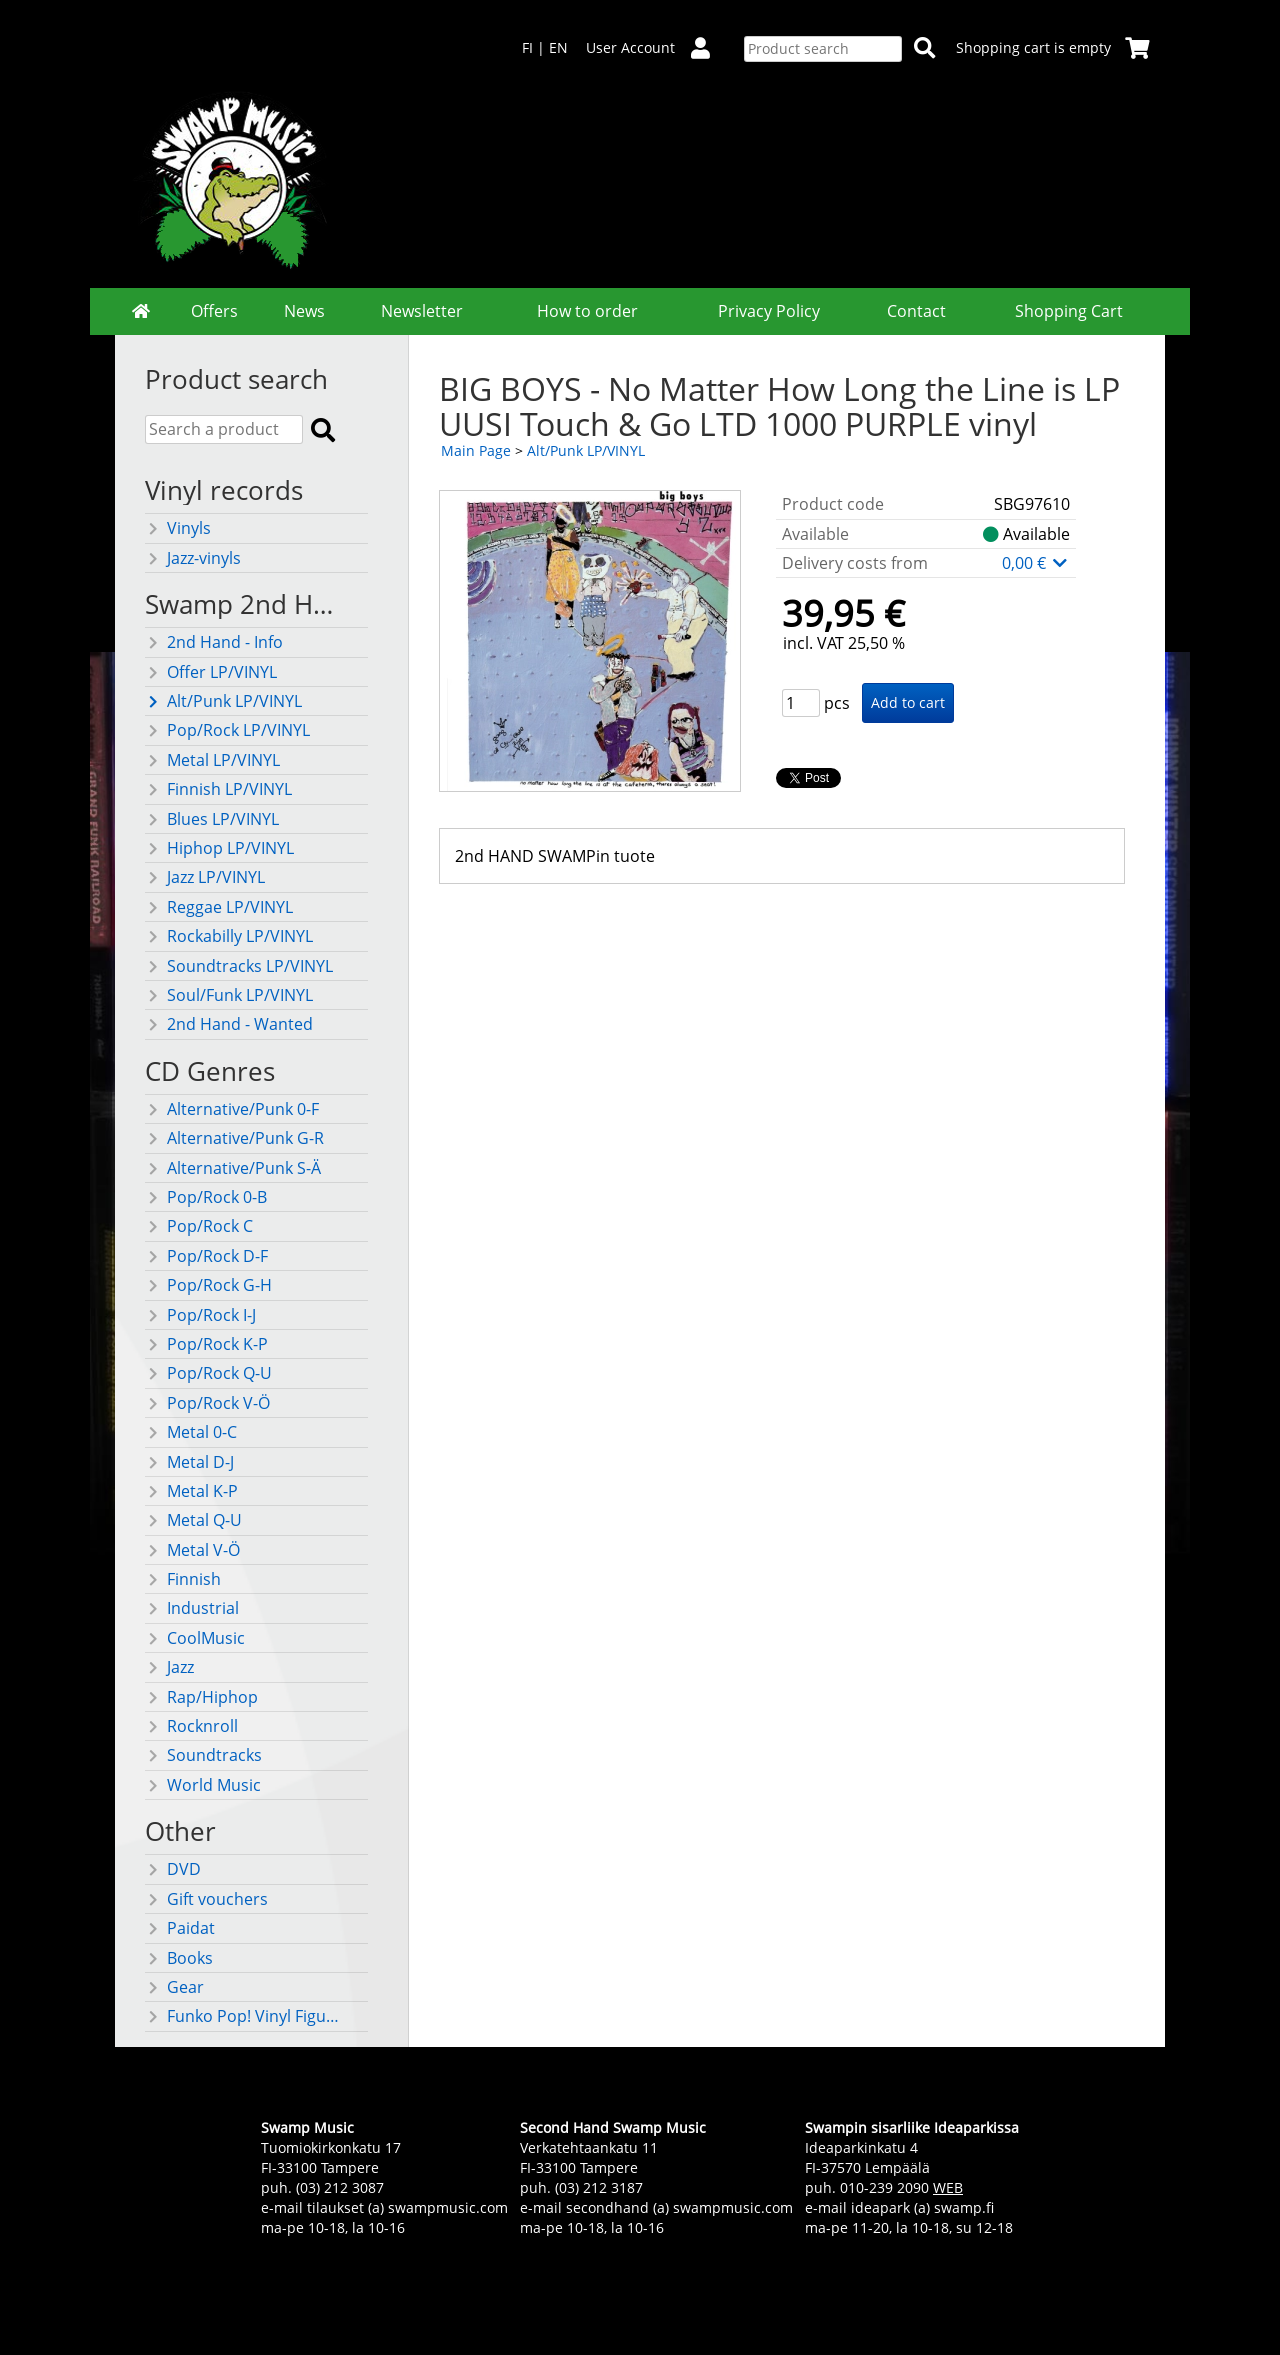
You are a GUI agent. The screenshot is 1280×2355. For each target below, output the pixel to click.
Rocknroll (191, 1726)
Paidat (180, 1928)
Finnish (183, 1579)
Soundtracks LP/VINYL (239, 966)
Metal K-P (191, 1491)
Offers (214, 311)
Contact (916, 311)
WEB (948, 2187)
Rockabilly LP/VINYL (229, 936)
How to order (587, 311)
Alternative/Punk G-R (234, 1138)
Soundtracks (203, 1755)
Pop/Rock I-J (200, 1315)
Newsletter (422, 311)
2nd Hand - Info (214, 642)
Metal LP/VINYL (212, 760)
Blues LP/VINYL (212, 819)
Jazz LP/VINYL (205, 877)
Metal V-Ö (192, 1550)
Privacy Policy (769, 311)
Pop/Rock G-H (208, 1285)
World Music (203, 1785)
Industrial (192, 1608)
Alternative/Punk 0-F (232, 1109)
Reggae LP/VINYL (219, 907)
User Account (656, 47)
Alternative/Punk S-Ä (233, 1168)
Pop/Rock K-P (206, 1344)
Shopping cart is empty (1053, 47)
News (304, 311)
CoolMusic (195, 1638)
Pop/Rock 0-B (206, 1197)
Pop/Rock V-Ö (207, 1403)
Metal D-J (189, 1462)
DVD (173, 1869)
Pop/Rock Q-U (208, 1373)
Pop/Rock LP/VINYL (227, 730)
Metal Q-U (193, 1520)
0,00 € (1036, 563)
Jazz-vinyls (193, 558)
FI (527, 47)
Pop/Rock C (199, 1226)
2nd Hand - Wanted (229, 1024)
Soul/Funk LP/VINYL (229, 995)
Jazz (169, 1667)
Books (179, 1958)
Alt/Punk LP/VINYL (223, 701)
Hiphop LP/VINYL (219, 848)
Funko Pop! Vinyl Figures (245, 2016)
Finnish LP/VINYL (218, 789)
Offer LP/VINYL (211, 672)
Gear (174, 1987)
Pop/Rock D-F (206, 1256)
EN (558, 47)
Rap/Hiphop (201, 1697)
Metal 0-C (191, 1432)
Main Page (476, 450)
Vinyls (178, 528)
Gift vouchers (206, 1899)
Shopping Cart (1069, 311)
